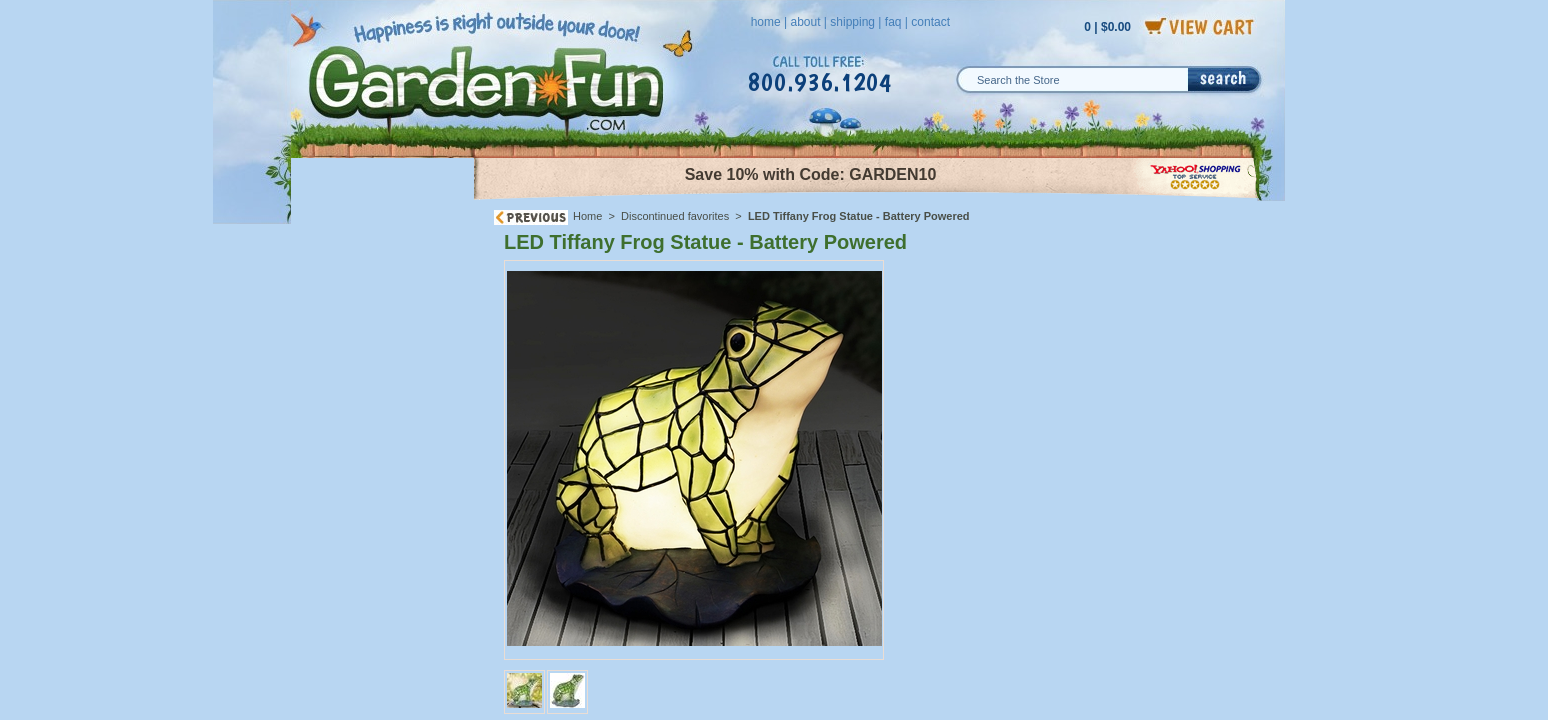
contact (930, 22)
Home (587, 216)
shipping (852, 22)
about (805, 22)
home (766, 22)
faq (893, 22)
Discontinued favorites (675, 216)
